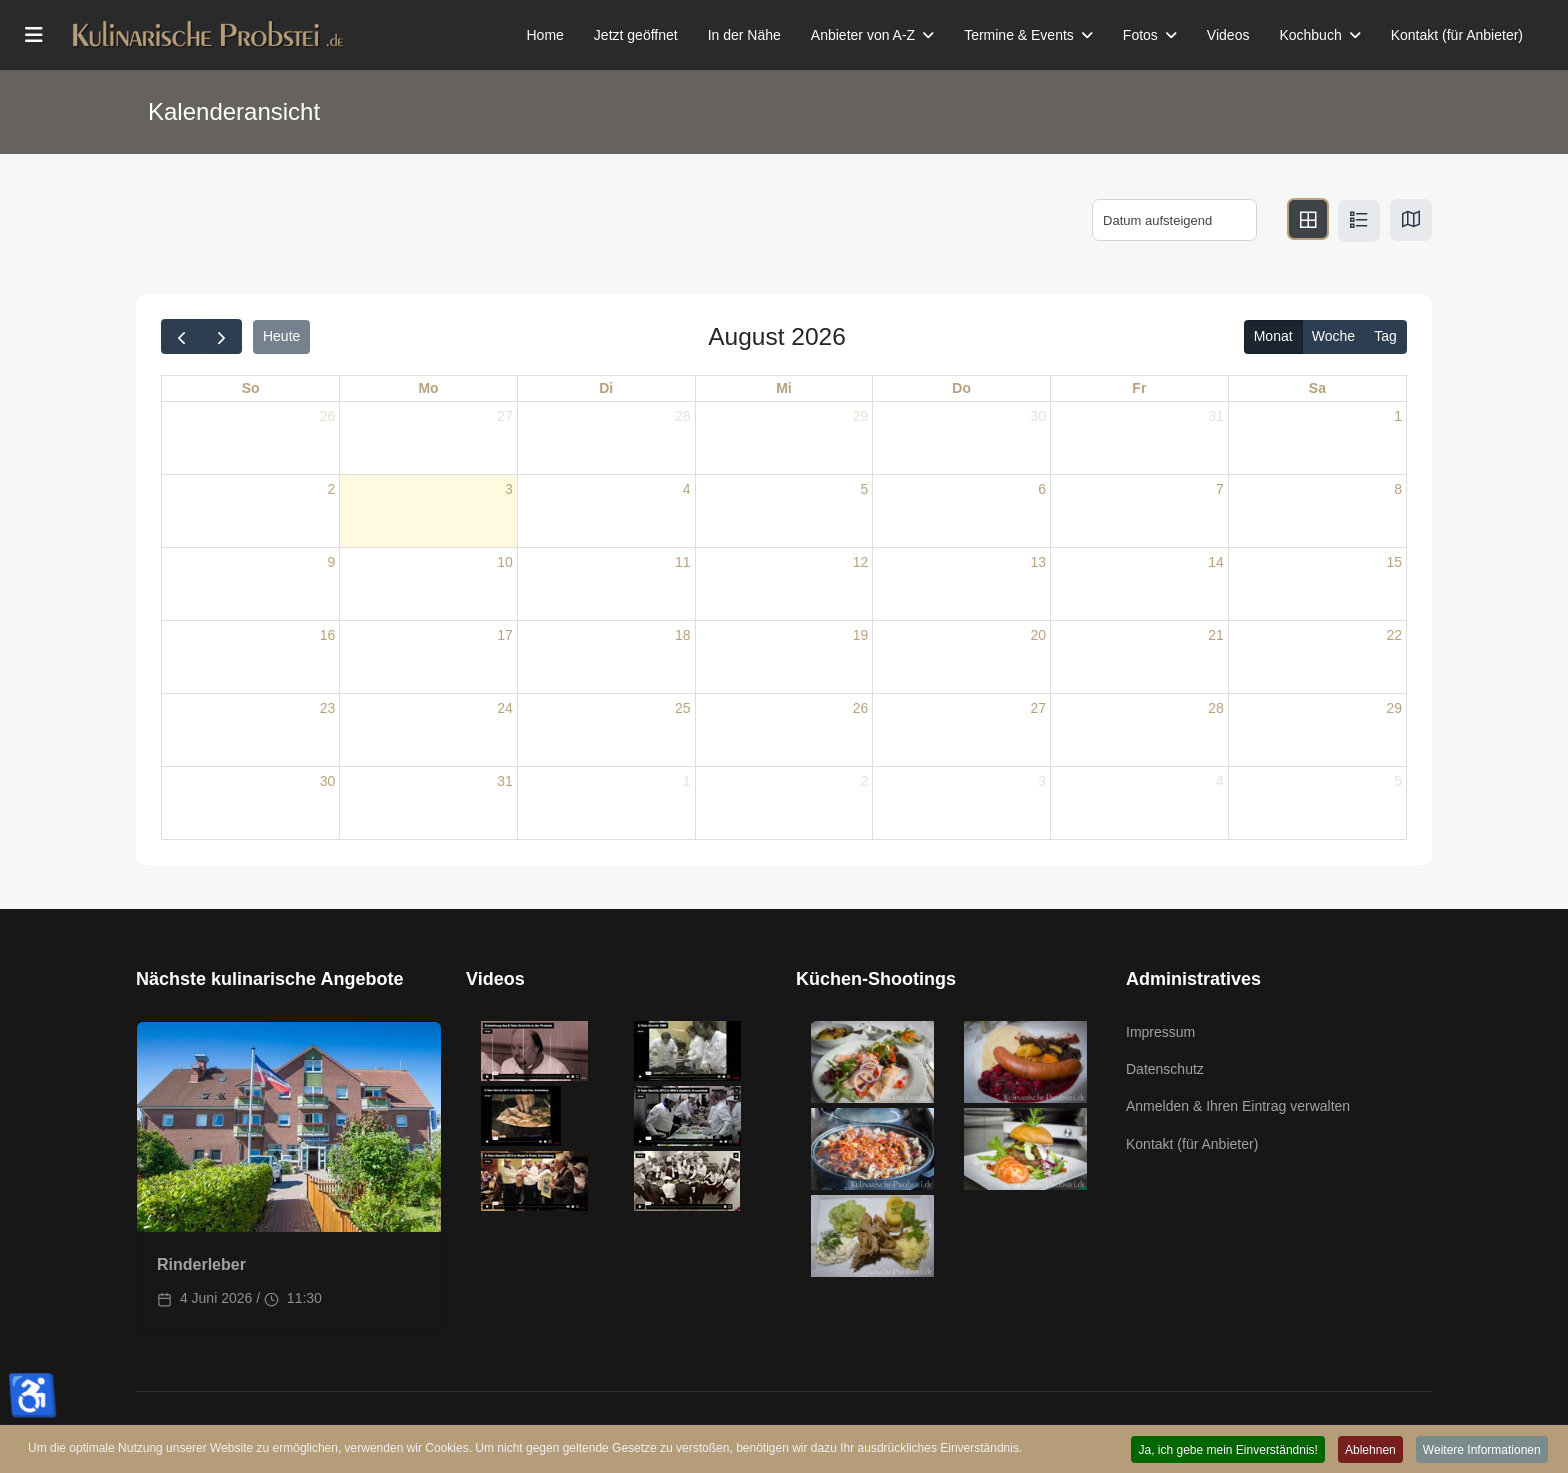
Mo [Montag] (428, 388)
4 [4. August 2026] (687, 489)
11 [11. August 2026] (683, 562)
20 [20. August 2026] (1038, 635)
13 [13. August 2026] (1038, 562)
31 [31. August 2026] (505, 781)
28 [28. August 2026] (1216, 708)
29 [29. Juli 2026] (861, 416)
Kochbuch (1310, 35)
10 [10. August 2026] (505, 562)
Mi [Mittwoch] (784, 388)
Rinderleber (201, 1264)
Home (545, 35)
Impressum (1160, 1032)
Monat (1273, 336)
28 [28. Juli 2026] (683, 416)
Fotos (1140, 35)
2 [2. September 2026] (865, 781)
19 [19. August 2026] (861, 635)
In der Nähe (744, 35)
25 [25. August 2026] (683, 708)
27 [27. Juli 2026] (505, 416)
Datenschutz (1165, 1069)
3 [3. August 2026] (509, 489)
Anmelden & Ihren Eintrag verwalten (1238, 1106)
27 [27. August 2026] (1038, 708)
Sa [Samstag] (1317, 388)
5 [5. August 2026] (865, 489)
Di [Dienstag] (606, 388)
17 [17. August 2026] (505, 635)
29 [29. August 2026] (1394, 708)
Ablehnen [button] (1367, 1450)
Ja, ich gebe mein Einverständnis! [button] (1222, 1450)
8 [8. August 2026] (1398, 489)
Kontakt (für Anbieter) (1457, 35)
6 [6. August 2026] (1042, 489)
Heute (281, 336)
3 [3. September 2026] (1042, 781)
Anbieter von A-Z (863, 35)
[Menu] (34, 35)
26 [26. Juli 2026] (328, 416)
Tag (1385, 336)
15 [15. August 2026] (1394, 562)
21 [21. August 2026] (1216, 635)
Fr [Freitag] (1139, 388)
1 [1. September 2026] (687, 781)
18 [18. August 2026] (683, 635)
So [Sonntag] (251, 388)
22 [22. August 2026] (1394, 635)
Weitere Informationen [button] (1481, 1450)
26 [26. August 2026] (861, 708)
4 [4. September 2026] (1220, 781)
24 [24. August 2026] (505, 708)
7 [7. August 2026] (1220, 489)
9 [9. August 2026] (331, 562)
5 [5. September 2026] (1398, 781)
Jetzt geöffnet (636, 35)
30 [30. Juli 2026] (1038, 416)
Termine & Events (1019, 35)
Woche (1333, 336)
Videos (1228, 35)
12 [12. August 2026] (861, 562)
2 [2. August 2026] (331, 489)
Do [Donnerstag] (961, 388)
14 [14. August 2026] (1216, 562)
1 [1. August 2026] (1398, 416)
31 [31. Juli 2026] (1216, 416)
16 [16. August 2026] (328, 635)
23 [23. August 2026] (328, 708)
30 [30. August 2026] (328, 781)
